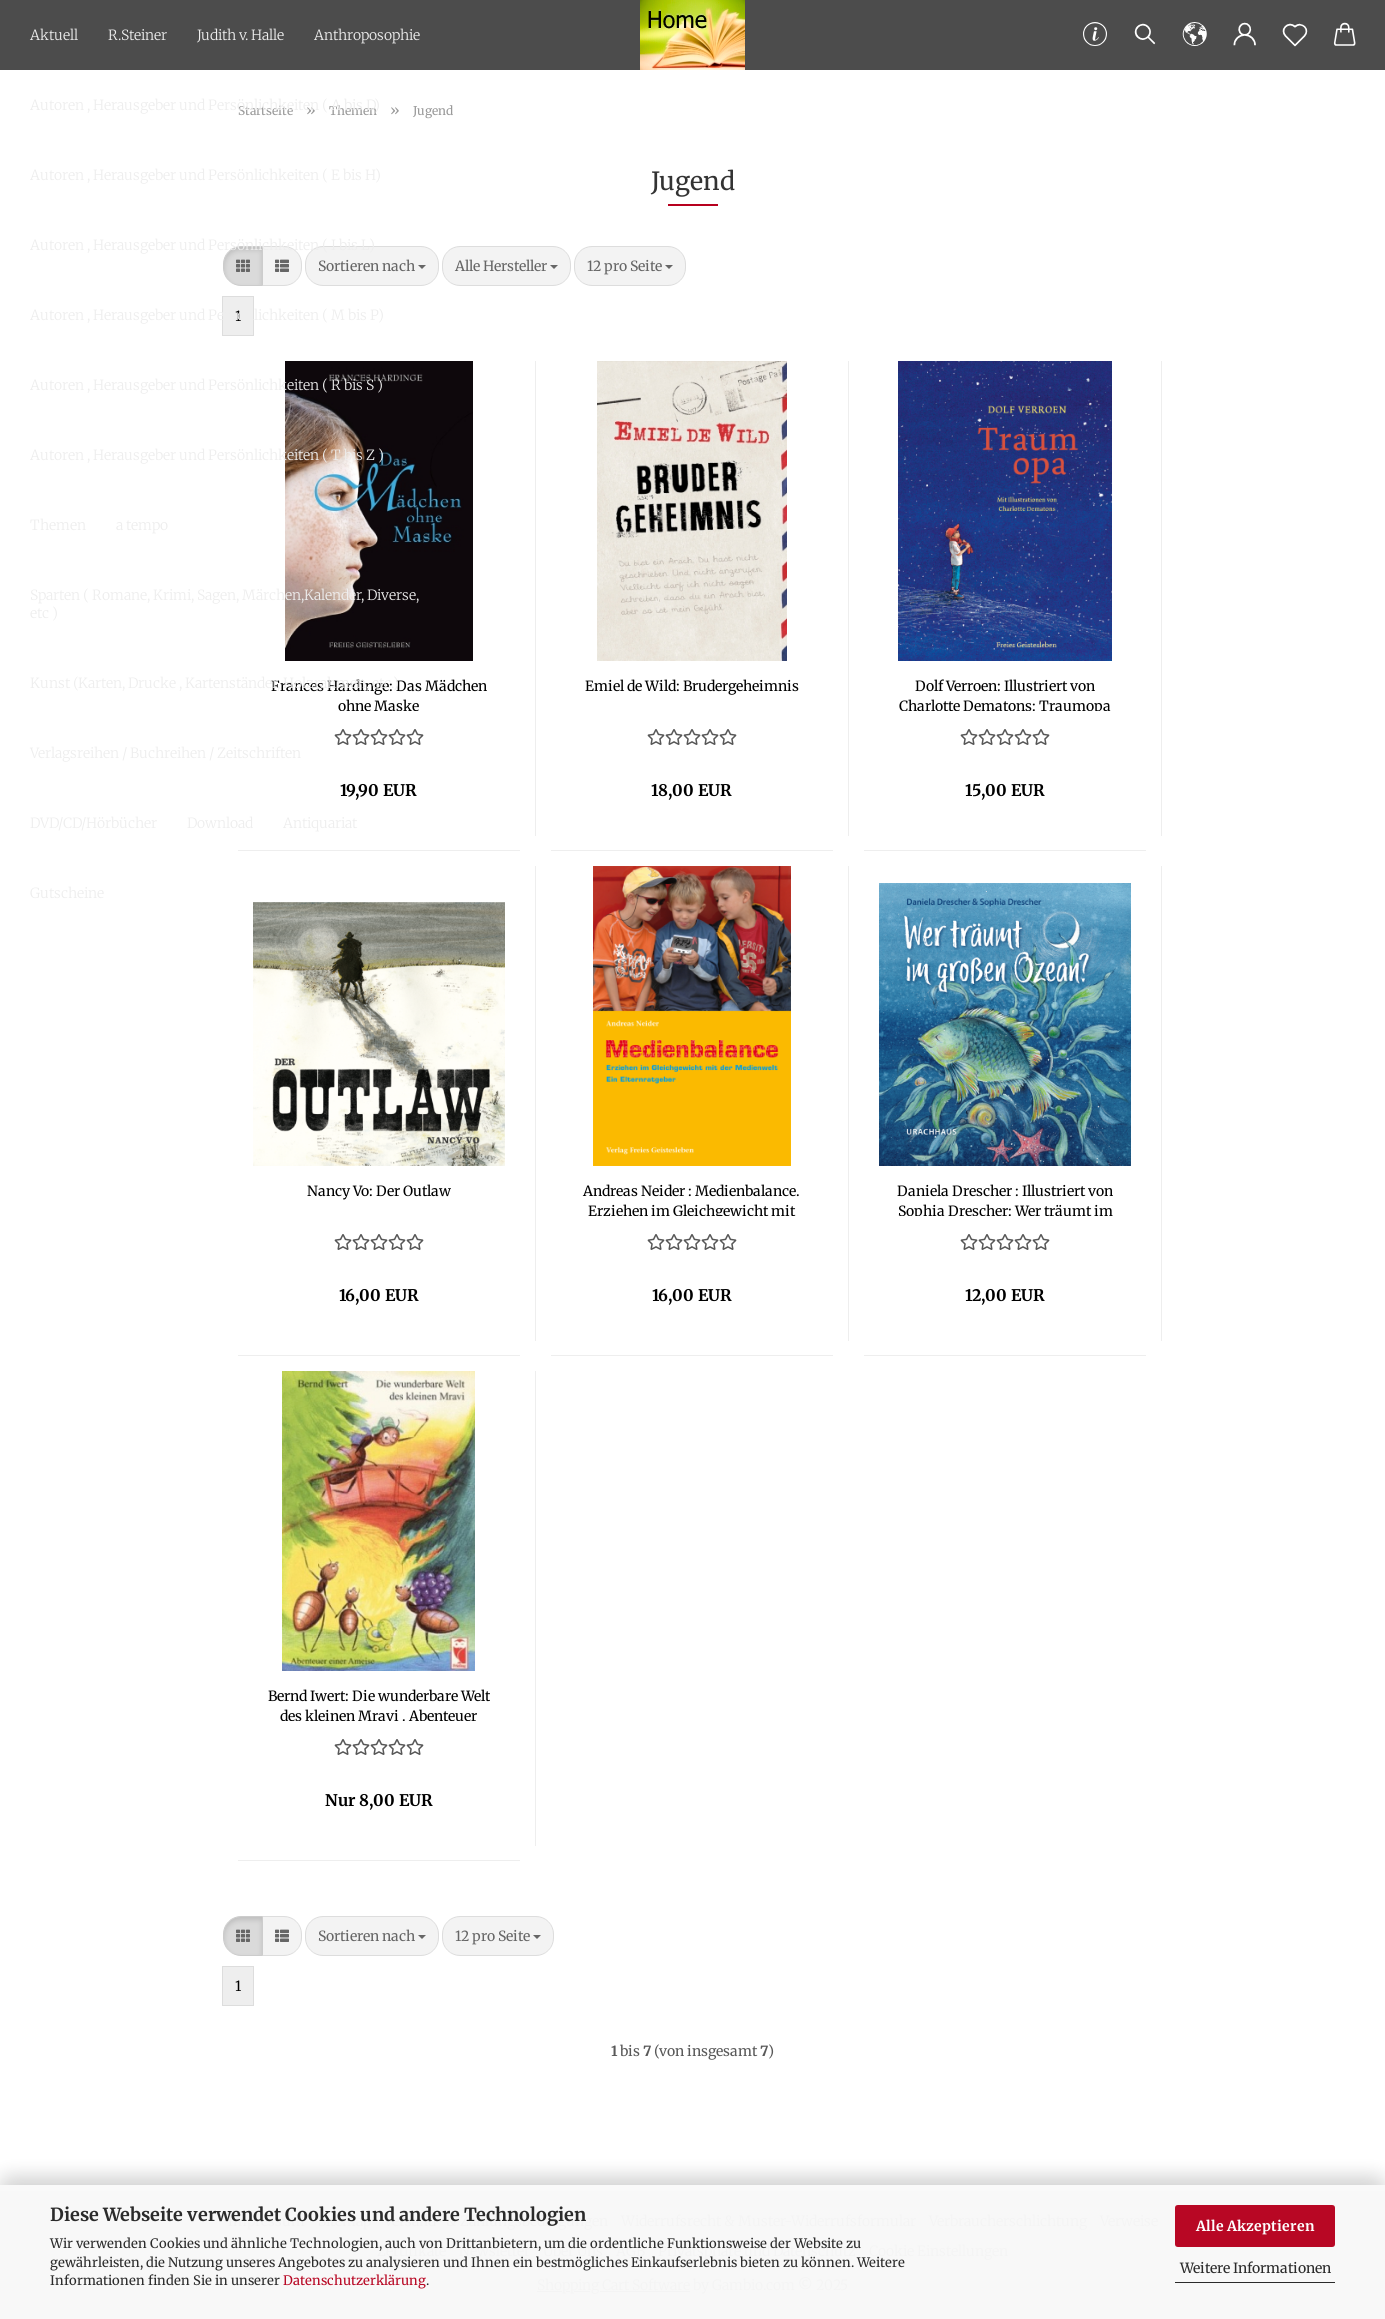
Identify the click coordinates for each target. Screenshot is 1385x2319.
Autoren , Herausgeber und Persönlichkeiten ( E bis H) (205, 175)
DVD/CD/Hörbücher (93, 823)
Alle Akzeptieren (1255, 2226)
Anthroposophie (367, 35)
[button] (1195, 35)
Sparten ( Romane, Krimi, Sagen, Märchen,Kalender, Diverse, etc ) (224, 604)
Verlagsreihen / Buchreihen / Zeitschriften (165, 753)
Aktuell (54, 35)
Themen (58, 525)
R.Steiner (137, 35)
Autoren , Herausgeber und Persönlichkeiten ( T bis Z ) (207, 455)
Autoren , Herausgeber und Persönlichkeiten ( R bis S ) (206, 385)
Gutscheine (67, 893)
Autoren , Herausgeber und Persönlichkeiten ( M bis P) (207, 315)
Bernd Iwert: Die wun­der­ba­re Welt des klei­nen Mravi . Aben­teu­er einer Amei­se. (379, 1704)
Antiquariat (320, 823)
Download (220, 823)
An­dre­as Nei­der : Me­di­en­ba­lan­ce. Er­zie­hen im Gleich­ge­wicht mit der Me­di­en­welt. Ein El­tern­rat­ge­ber (691, 1199)
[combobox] (506, 266)
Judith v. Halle (240, 35)
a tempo (142, 525)
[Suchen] (1145, 35)
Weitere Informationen (1255, 2268)
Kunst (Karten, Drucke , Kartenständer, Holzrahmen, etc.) (214, 683)
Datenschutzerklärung (354, 2280)
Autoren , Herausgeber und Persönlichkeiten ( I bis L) (202, 245)
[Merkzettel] (1295, 35)
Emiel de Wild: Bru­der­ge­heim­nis (692, 686)
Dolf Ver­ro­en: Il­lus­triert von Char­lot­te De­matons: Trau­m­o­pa (1005, 694)
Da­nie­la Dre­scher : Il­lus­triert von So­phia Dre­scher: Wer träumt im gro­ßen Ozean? (1005, 1199)
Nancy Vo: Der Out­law (379, 1191)
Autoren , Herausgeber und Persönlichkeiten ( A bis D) (205, 105)
